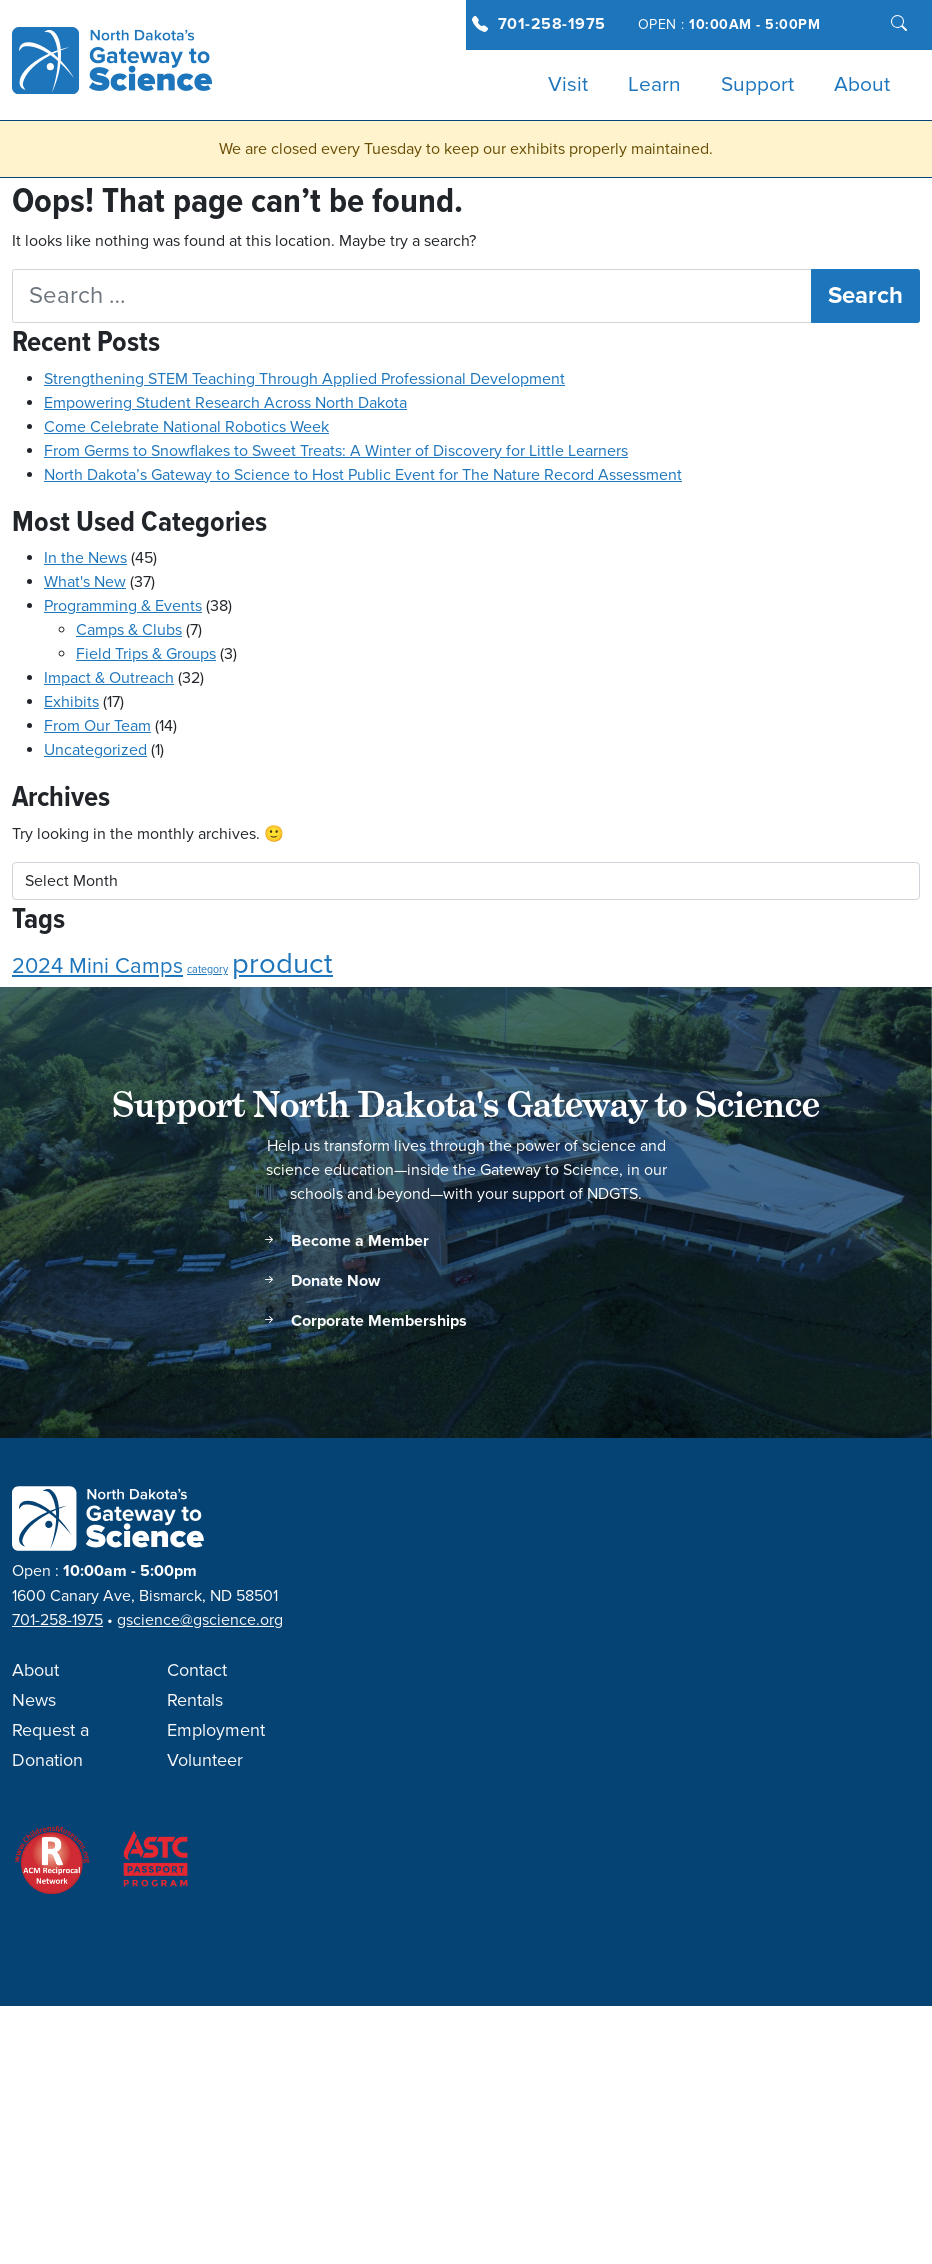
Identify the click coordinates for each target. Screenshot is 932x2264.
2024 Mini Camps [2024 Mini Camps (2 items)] (97, 966)
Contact (197, 1671)
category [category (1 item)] (207, 969)
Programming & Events (123, 606)
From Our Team (97, 726)
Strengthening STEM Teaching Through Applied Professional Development (304, 379)
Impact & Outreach (109, 678)
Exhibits (71, 702)
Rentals (195, 1701)
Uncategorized (95, 750)
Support (757, 85)
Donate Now (320, 1281)
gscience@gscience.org (200, 1620)
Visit (568, 85)
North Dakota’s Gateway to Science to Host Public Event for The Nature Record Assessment (363, 475)
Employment (216, 1731)
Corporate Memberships (364, 1321)
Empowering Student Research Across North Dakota (225, 403)
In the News (85, 558)
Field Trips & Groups (146, 654)
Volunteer (205, 1761)
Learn (654, 85)
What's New (85, 582)
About (862, 85)
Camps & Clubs (129, 630)
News (34, 1701)
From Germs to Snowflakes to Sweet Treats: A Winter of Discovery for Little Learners (336, 451)
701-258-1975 (552, 24)
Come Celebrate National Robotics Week (186, 427)
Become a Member (345, 1241)
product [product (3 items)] (282, 964)
